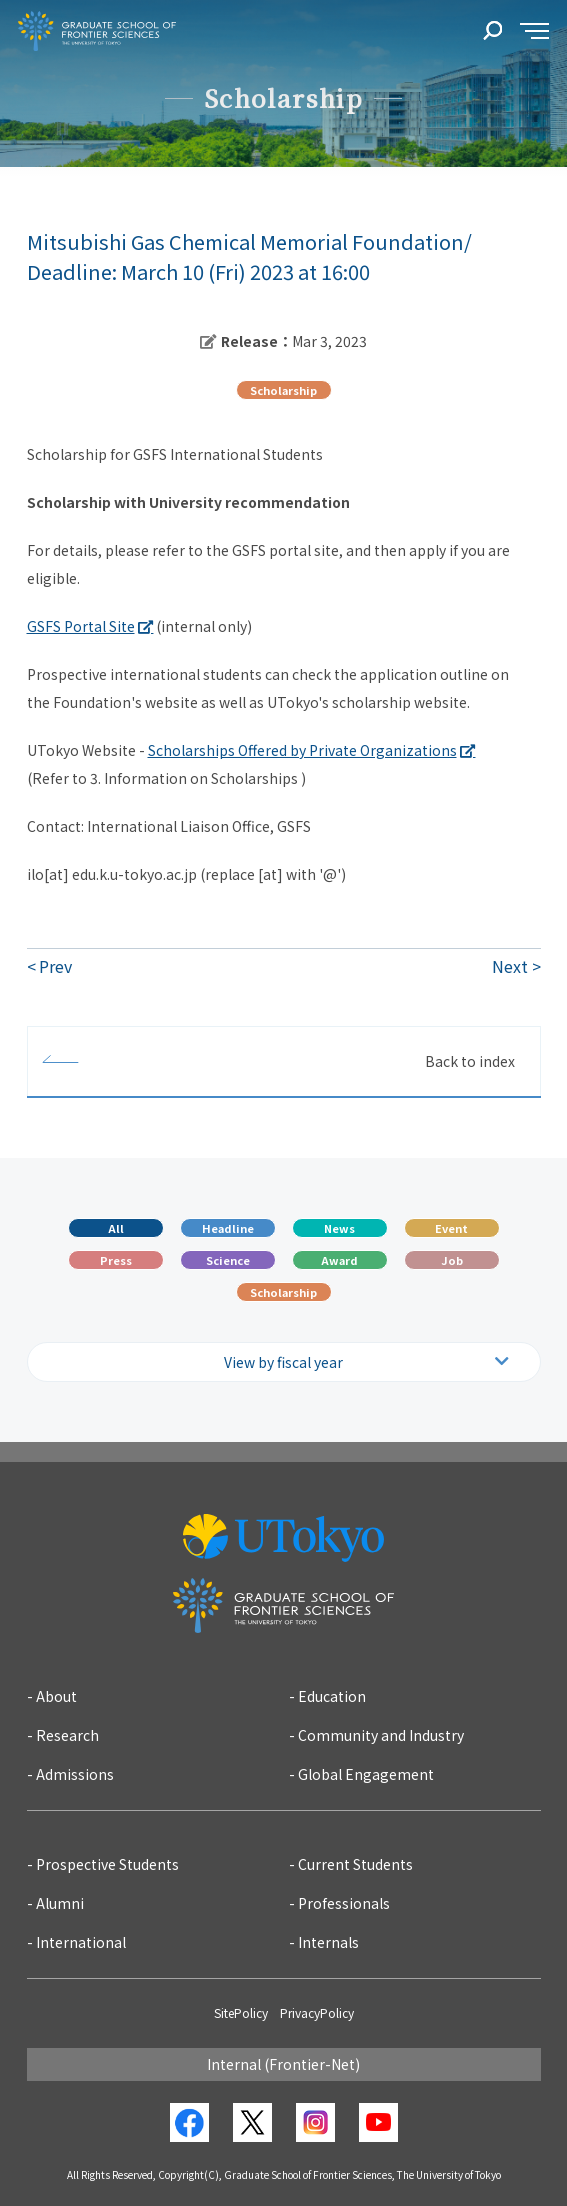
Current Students (355, 1864)
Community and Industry (381, 1735)
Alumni (60, 1903)
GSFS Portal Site (81, 626)
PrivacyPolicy (317, 2012)
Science (228, 1260)
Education (332, 1696)
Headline (228, 1228)
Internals (328, 1942)
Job (452, 1260)
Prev (55, 966)
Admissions (75, 1774)
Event (451, 1228)
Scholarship (283, 1292)
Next (510, 966)
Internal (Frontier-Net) (283, 2064)
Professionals (344, 1903)
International (81, 1942)
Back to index (470, 1061)
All (116, 1228)
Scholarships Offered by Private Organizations (302, 750)
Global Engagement (366, 1774)
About (56, 1696)
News (339, 1228)
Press (116, 1260)
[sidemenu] (534, 31)
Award (339, 1260)
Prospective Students (107, 1864)
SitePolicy (241, 2012)
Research (67, 1735)
